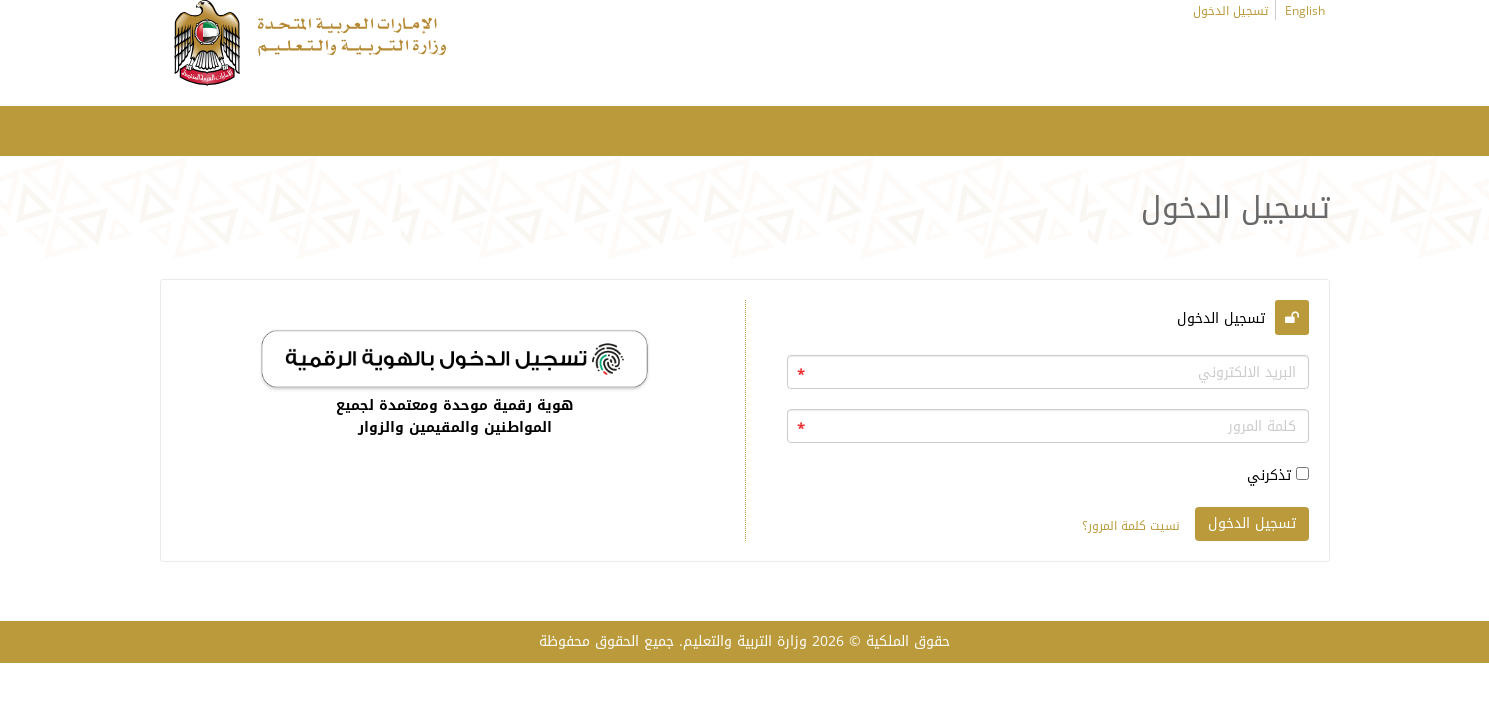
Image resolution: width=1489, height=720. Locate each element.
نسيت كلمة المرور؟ (1131, 526)
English (1305, 11)
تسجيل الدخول (1230, 11)
